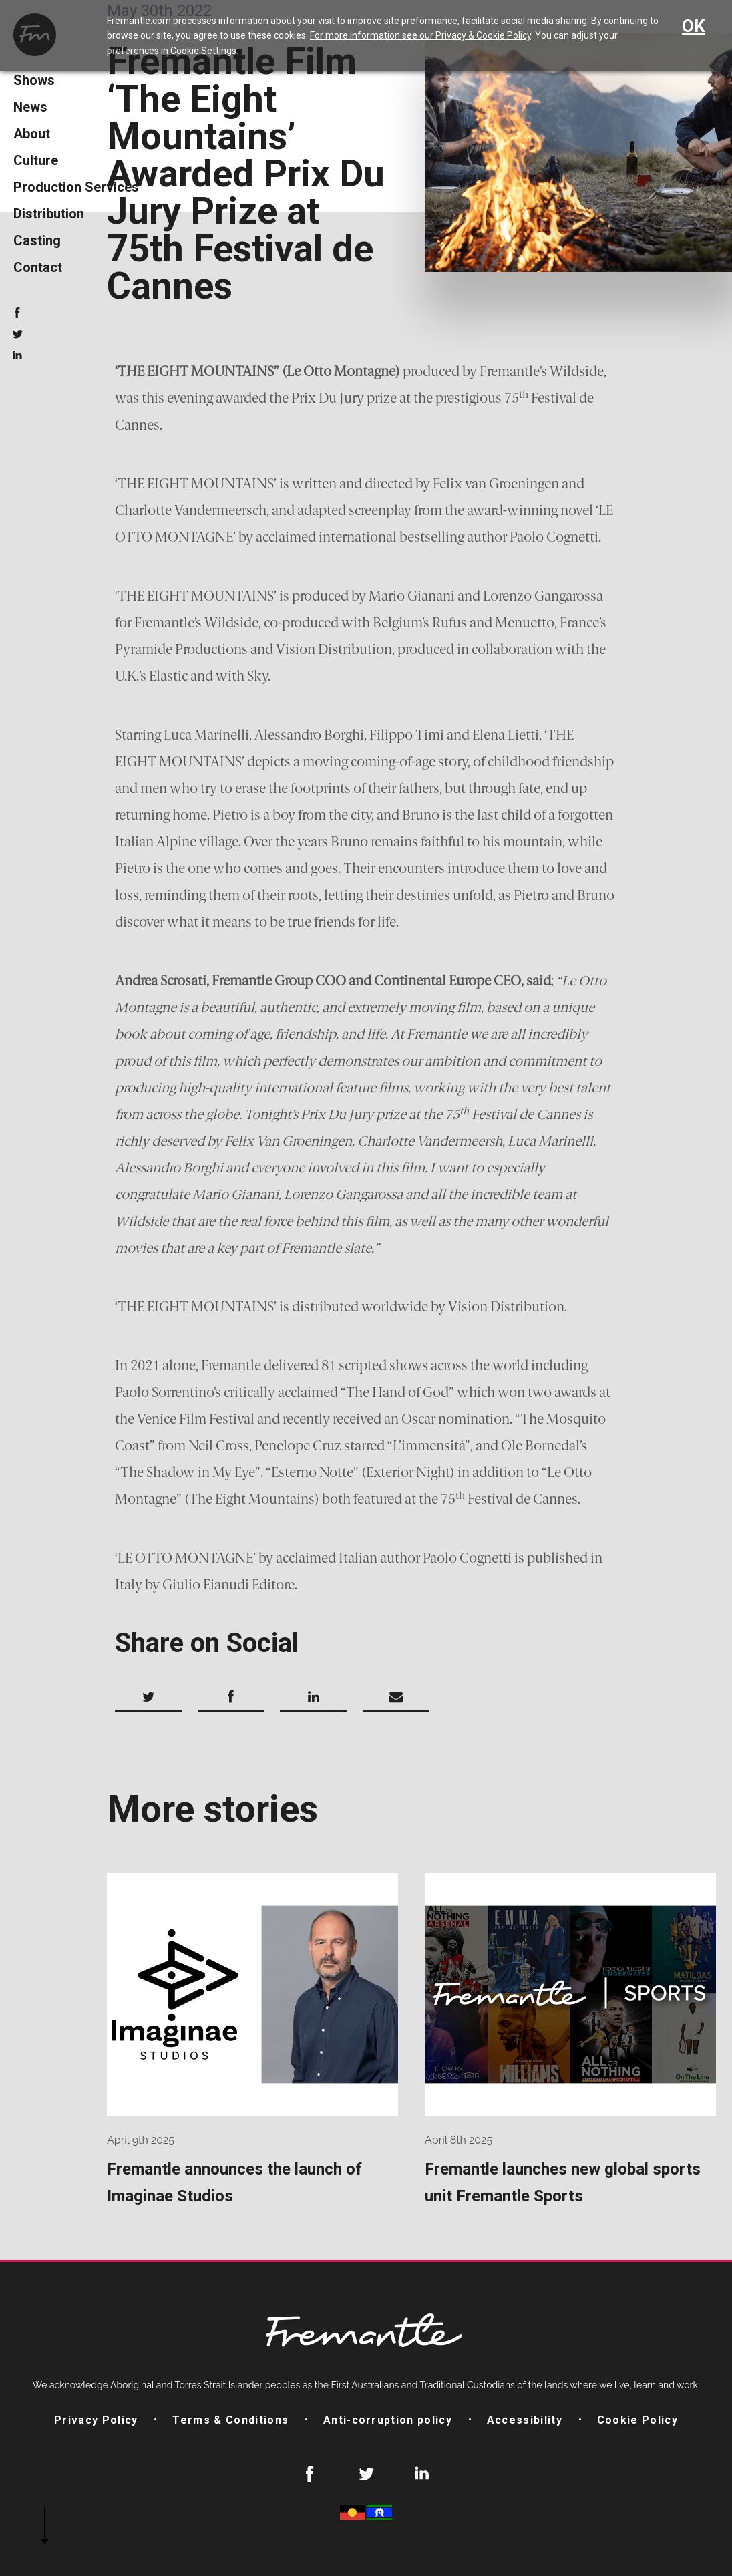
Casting (37, 240)
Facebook (17, 312)
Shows (34, 80)
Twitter (17, 334)
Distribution (48, 214)
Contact (37, 267)
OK (693, 26)
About (31, 134)
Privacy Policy (96, 2420)
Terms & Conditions (230, 2420)
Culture (35, 160)
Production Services (76, 187)
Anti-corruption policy (387, 2420)
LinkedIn (17, 355)
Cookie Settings (203, 50)
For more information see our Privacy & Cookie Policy (420, 35)
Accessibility (524, 2420)
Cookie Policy (637, 2420)
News (30, 107)
